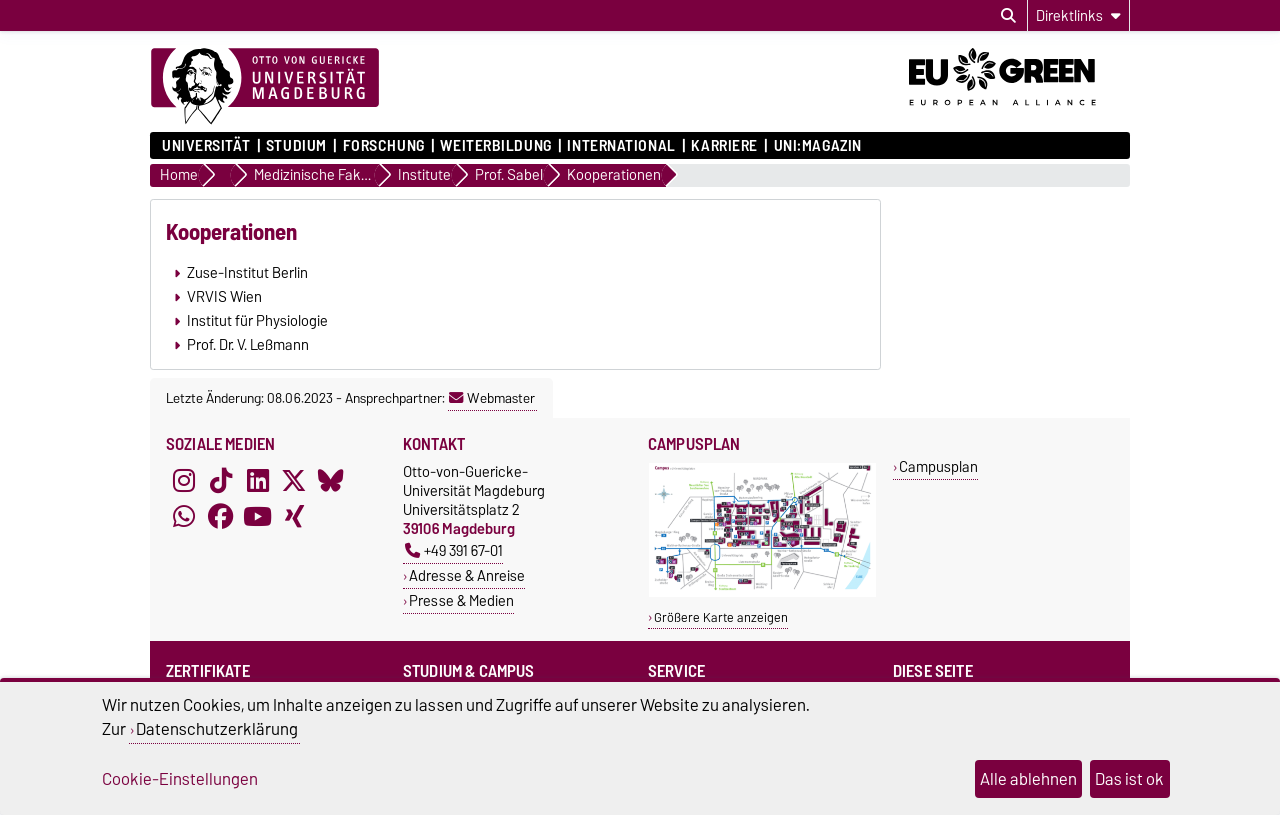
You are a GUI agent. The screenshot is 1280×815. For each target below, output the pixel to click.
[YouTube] (258, 516)
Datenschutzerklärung (217, 729)
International (621, 146)
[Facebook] (221, 516)
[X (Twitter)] (294, 480)
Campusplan (938, 466)
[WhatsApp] (184, 516)
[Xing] (294, 516)
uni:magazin (818, 146)
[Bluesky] (331, 480)
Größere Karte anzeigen (721, 617)
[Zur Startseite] (265, 87)
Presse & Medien (461, 600)
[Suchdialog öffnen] (1008, 16)
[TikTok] (221, 480)
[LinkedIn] (258, 480)
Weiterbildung (495, 146)
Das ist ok (1129, 779)
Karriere (724, 146)
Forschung (384, 146)
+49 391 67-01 (454, 550)
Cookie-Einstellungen (180, 779)
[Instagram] (184, 480)
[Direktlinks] (1078, 15)
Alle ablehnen (1028, 779)
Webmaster (492, 398)
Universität (206, 146)
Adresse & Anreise (467, 575)
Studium (296, 146)
